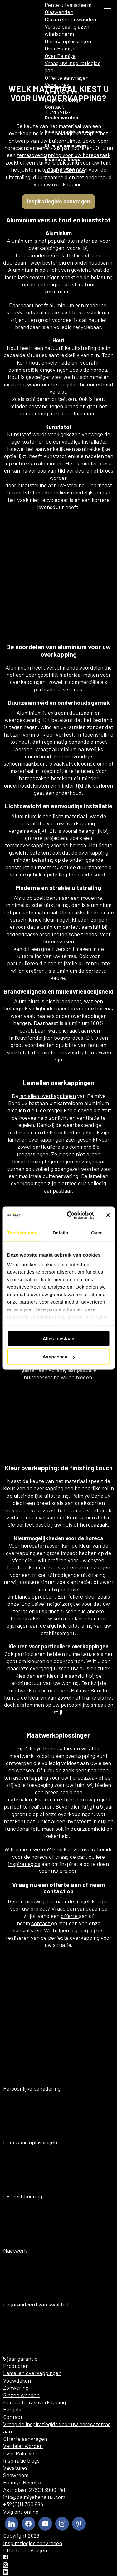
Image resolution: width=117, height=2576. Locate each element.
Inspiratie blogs (63, 99)
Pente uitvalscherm (68, 4)
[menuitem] (35, 11)
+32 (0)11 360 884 (65, 169)
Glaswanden (59, 11)
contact (41, 1923)
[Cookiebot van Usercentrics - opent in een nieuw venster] (70, 1215)
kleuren (21, 1510)
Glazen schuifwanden (70, 19)
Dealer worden (62, 92)
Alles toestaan (59, 1338)
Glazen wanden (21, 2395)
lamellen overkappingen (47, 1095)
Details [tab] (60, 1232)
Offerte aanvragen (67, 77)
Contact (54, 106)
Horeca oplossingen (68, 41)
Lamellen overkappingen (32, 2372)
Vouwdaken (17, 2380)
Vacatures (57, 84)
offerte (70, 1915)
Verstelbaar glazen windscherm (67, 30)
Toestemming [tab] (22, 1232)
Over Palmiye (60, 48)
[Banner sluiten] (107, 1215)
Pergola (12, 2409)
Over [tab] (96, 1232)
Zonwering (15, 2387)
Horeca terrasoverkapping (34, 2402)
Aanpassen (58, 1356)
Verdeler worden (23, 2445)
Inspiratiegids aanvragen (73, 131)
